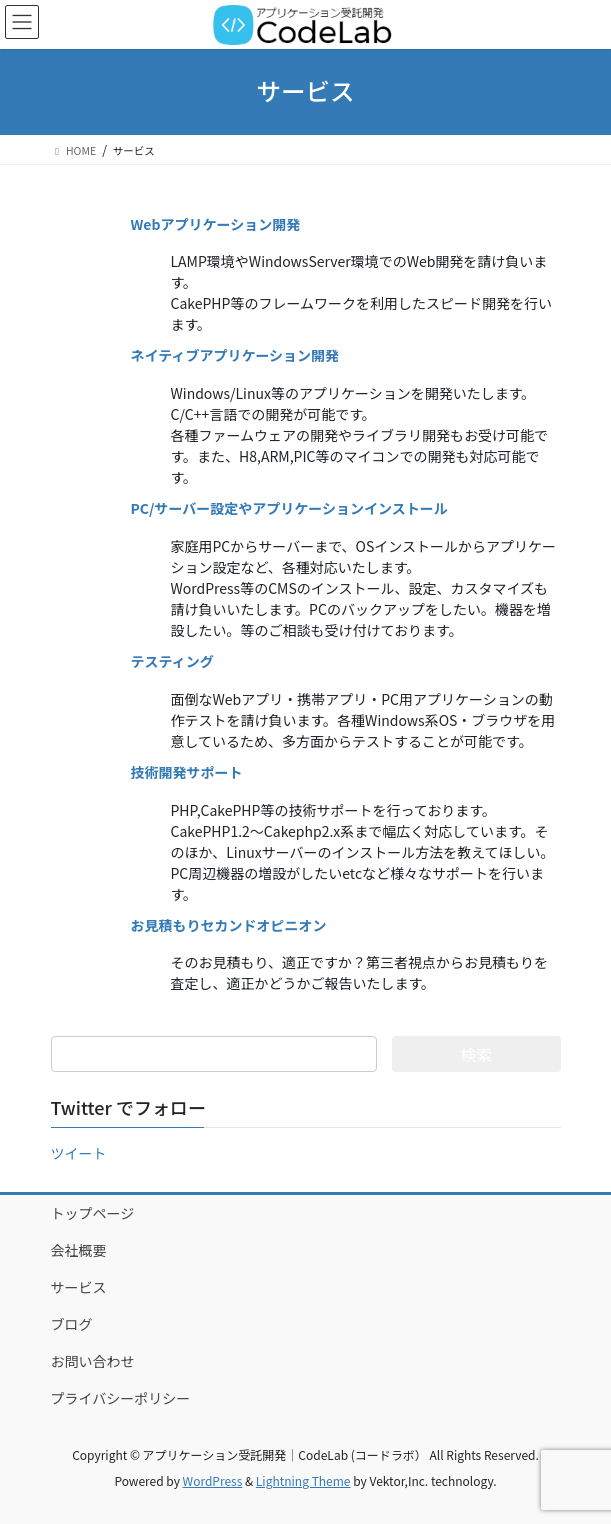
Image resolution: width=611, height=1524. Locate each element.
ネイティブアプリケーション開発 (235, 355)
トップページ (93, 1213)
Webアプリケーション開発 (216, 224)
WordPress (213, 1480)
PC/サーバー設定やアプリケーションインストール (289, 508)
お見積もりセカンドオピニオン (229, 925)
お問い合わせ (93, 1361)
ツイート (79, 1153)
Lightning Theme (303, 1480)
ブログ (72, 1324)
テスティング (172, 661)
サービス (79, 1287)
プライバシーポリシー (121, 1398)
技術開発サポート (187, 772)
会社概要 (79, 1250)
